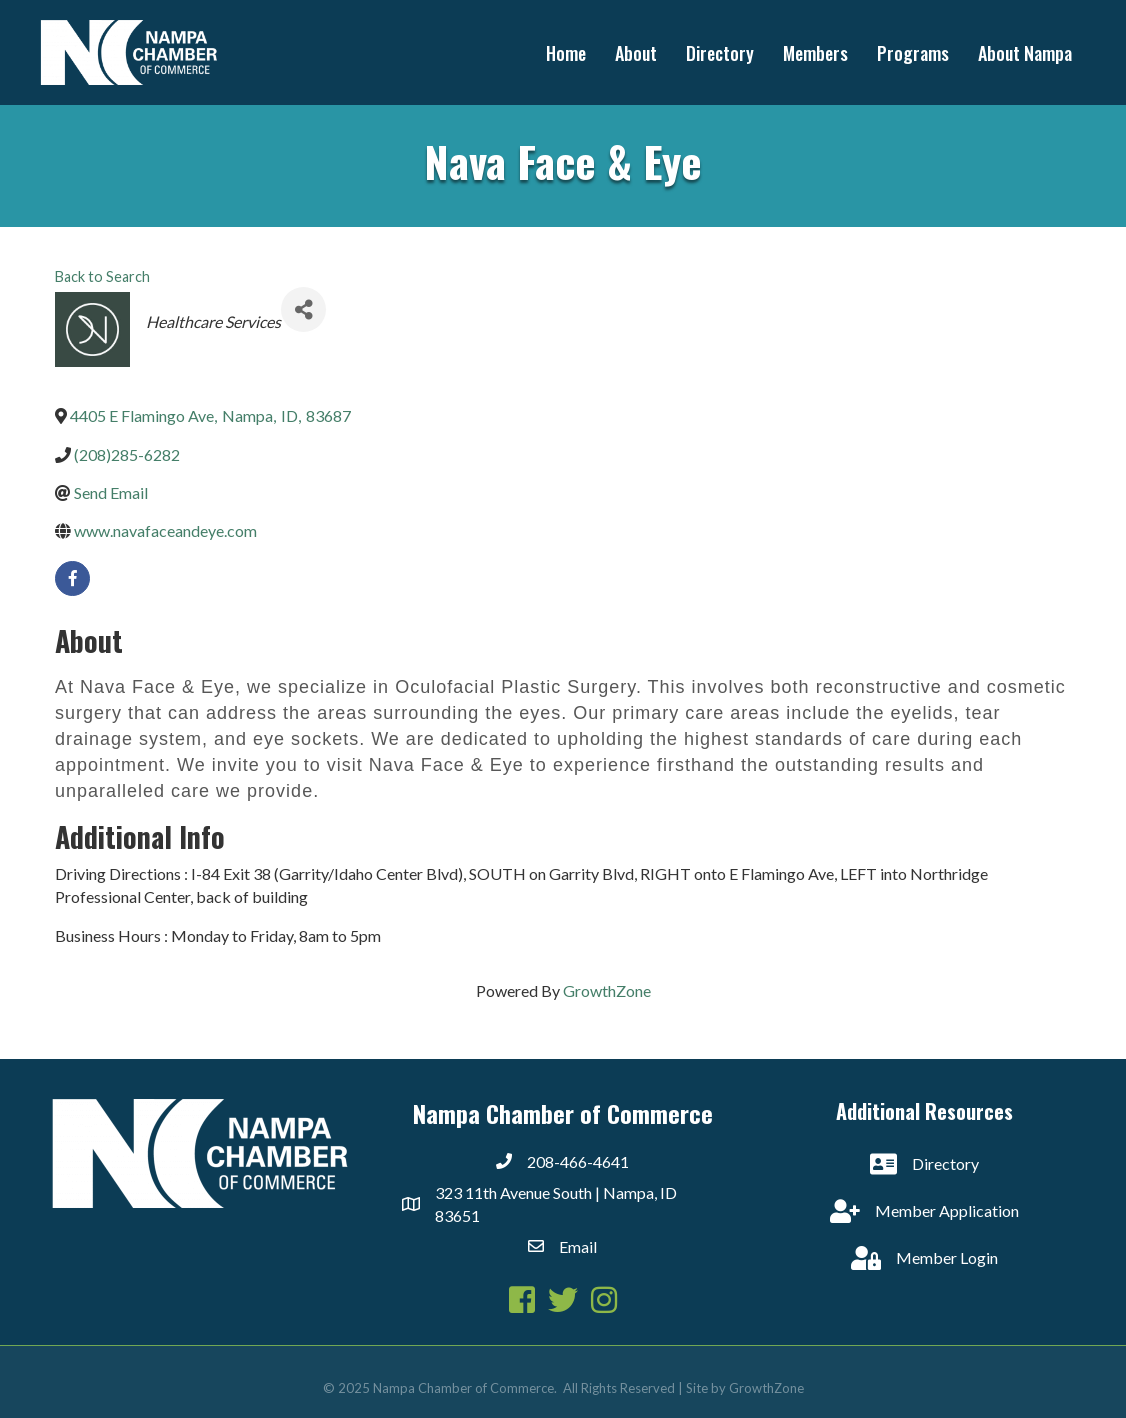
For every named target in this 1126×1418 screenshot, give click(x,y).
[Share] (303, 309)
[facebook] (72, 578)
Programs (913, 53)
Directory (720, 53)
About (636, 53)
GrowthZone (607, 990)
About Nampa (1025, 53)
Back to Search (102, 276)
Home (566, 53)
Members (815, 53)
